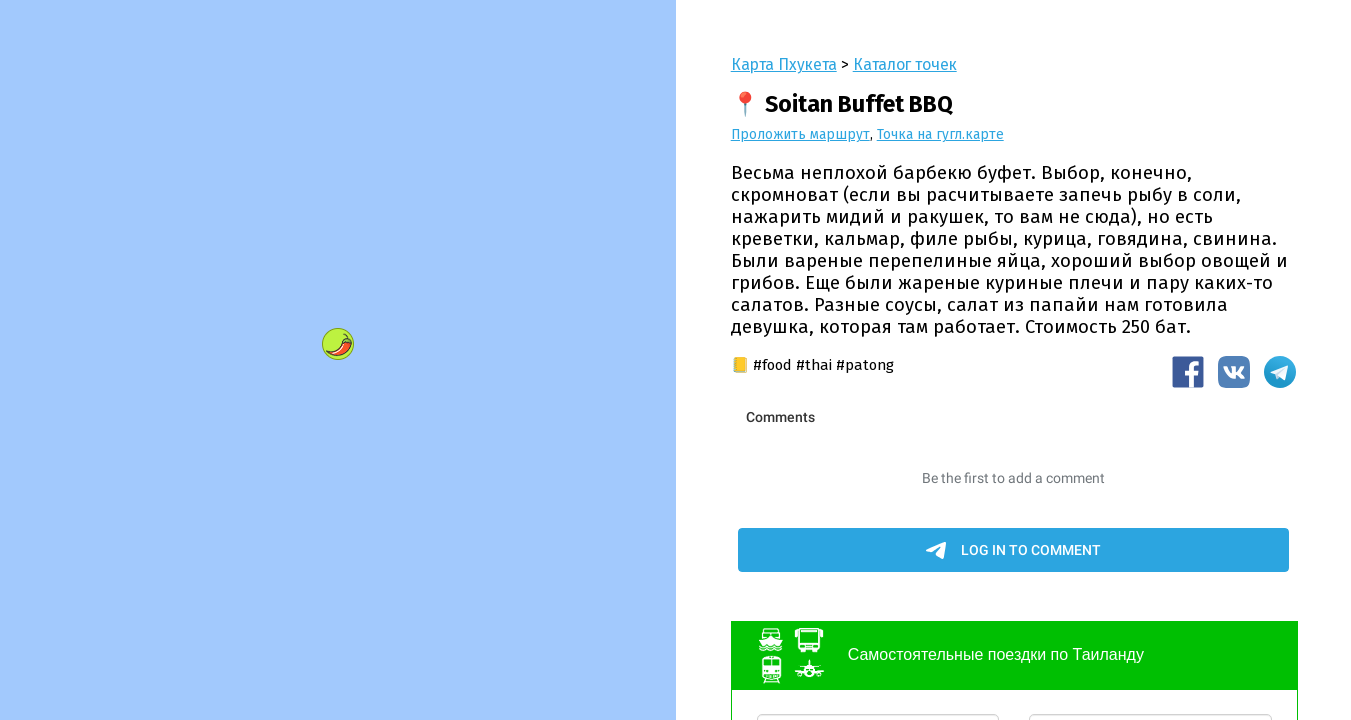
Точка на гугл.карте (940, 134)
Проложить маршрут (800, 134)
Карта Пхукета (784, 64)
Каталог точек (905, 64)
